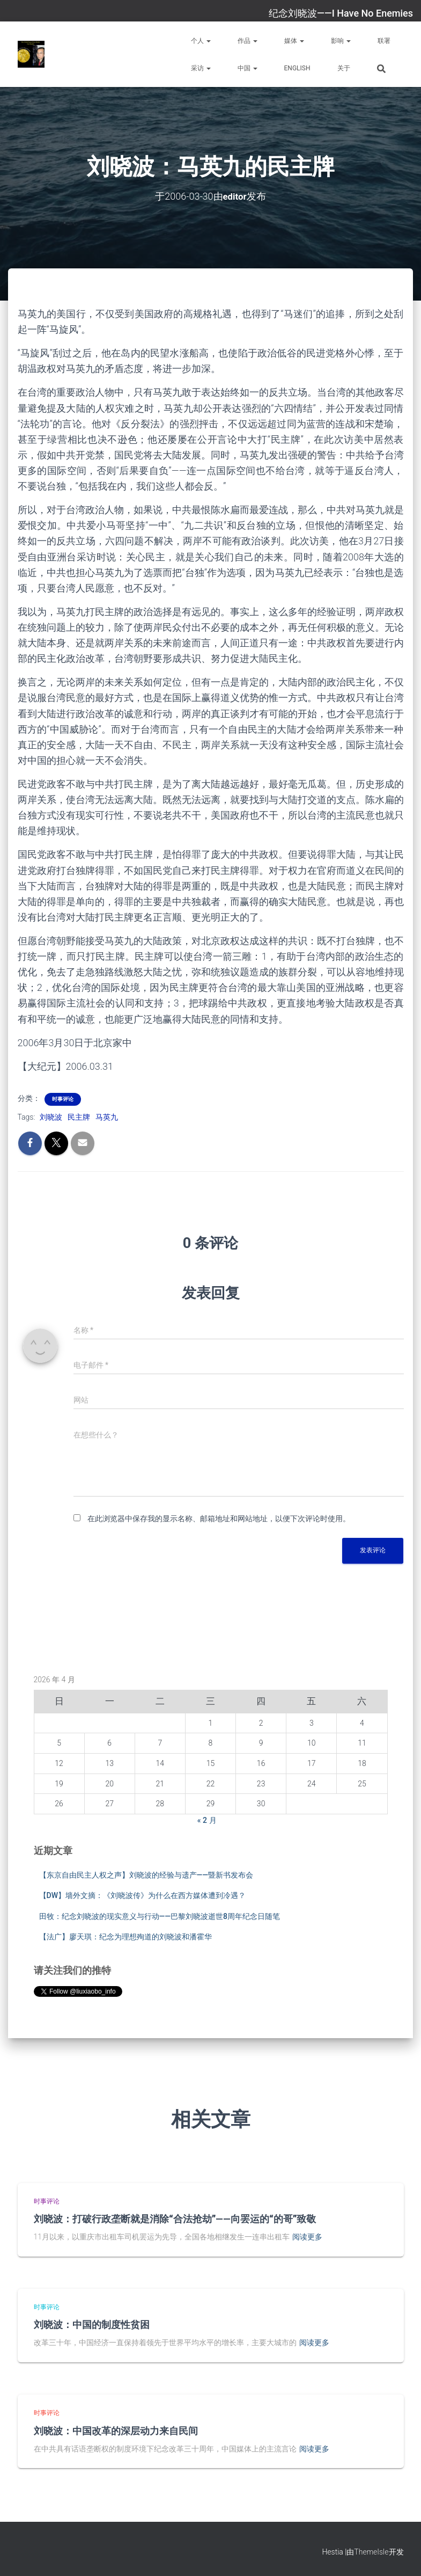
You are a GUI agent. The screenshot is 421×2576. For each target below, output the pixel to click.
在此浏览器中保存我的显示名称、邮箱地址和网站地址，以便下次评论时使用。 (218, 1518)
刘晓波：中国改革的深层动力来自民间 (116, 2430)
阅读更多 (307, 2236)
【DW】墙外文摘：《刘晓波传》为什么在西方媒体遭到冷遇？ (142, 1895)
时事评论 (62, 1099)
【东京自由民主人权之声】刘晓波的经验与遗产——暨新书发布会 (146, 1874)
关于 (343, 68)
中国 (247, 68)
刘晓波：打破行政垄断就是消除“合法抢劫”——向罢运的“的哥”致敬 (175, 2218)
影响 (341, 41)
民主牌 (79, 1117)
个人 (201, 41)
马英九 (106, 1117)
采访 (201, 68)
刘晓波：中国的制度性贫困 (92, 2324)
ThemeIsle (371, 2552)
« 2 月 (207, 1820)
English (297, 68)
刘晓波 (51, 1117)
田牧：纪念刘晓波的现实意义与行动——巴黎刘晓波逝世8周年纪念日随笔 (159, 1916)
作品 (247, 41)
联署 (384, 41)
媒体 (294, 41)
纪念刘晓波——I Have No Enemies (341, 13)
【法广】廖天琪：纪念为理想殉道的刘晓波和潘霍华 (125, 1936)
